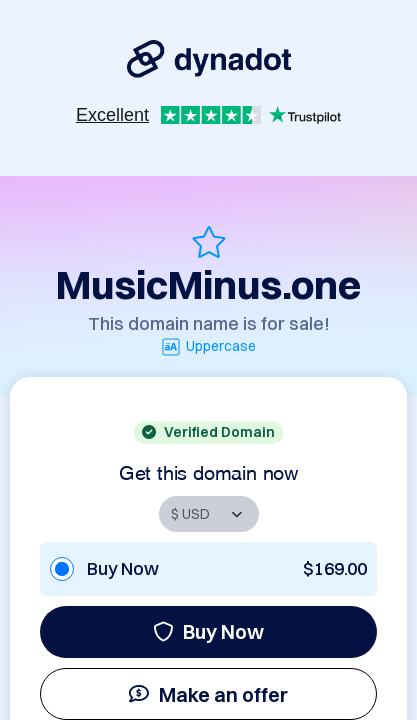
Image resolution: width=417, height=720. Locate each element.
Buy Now (208, 631)
